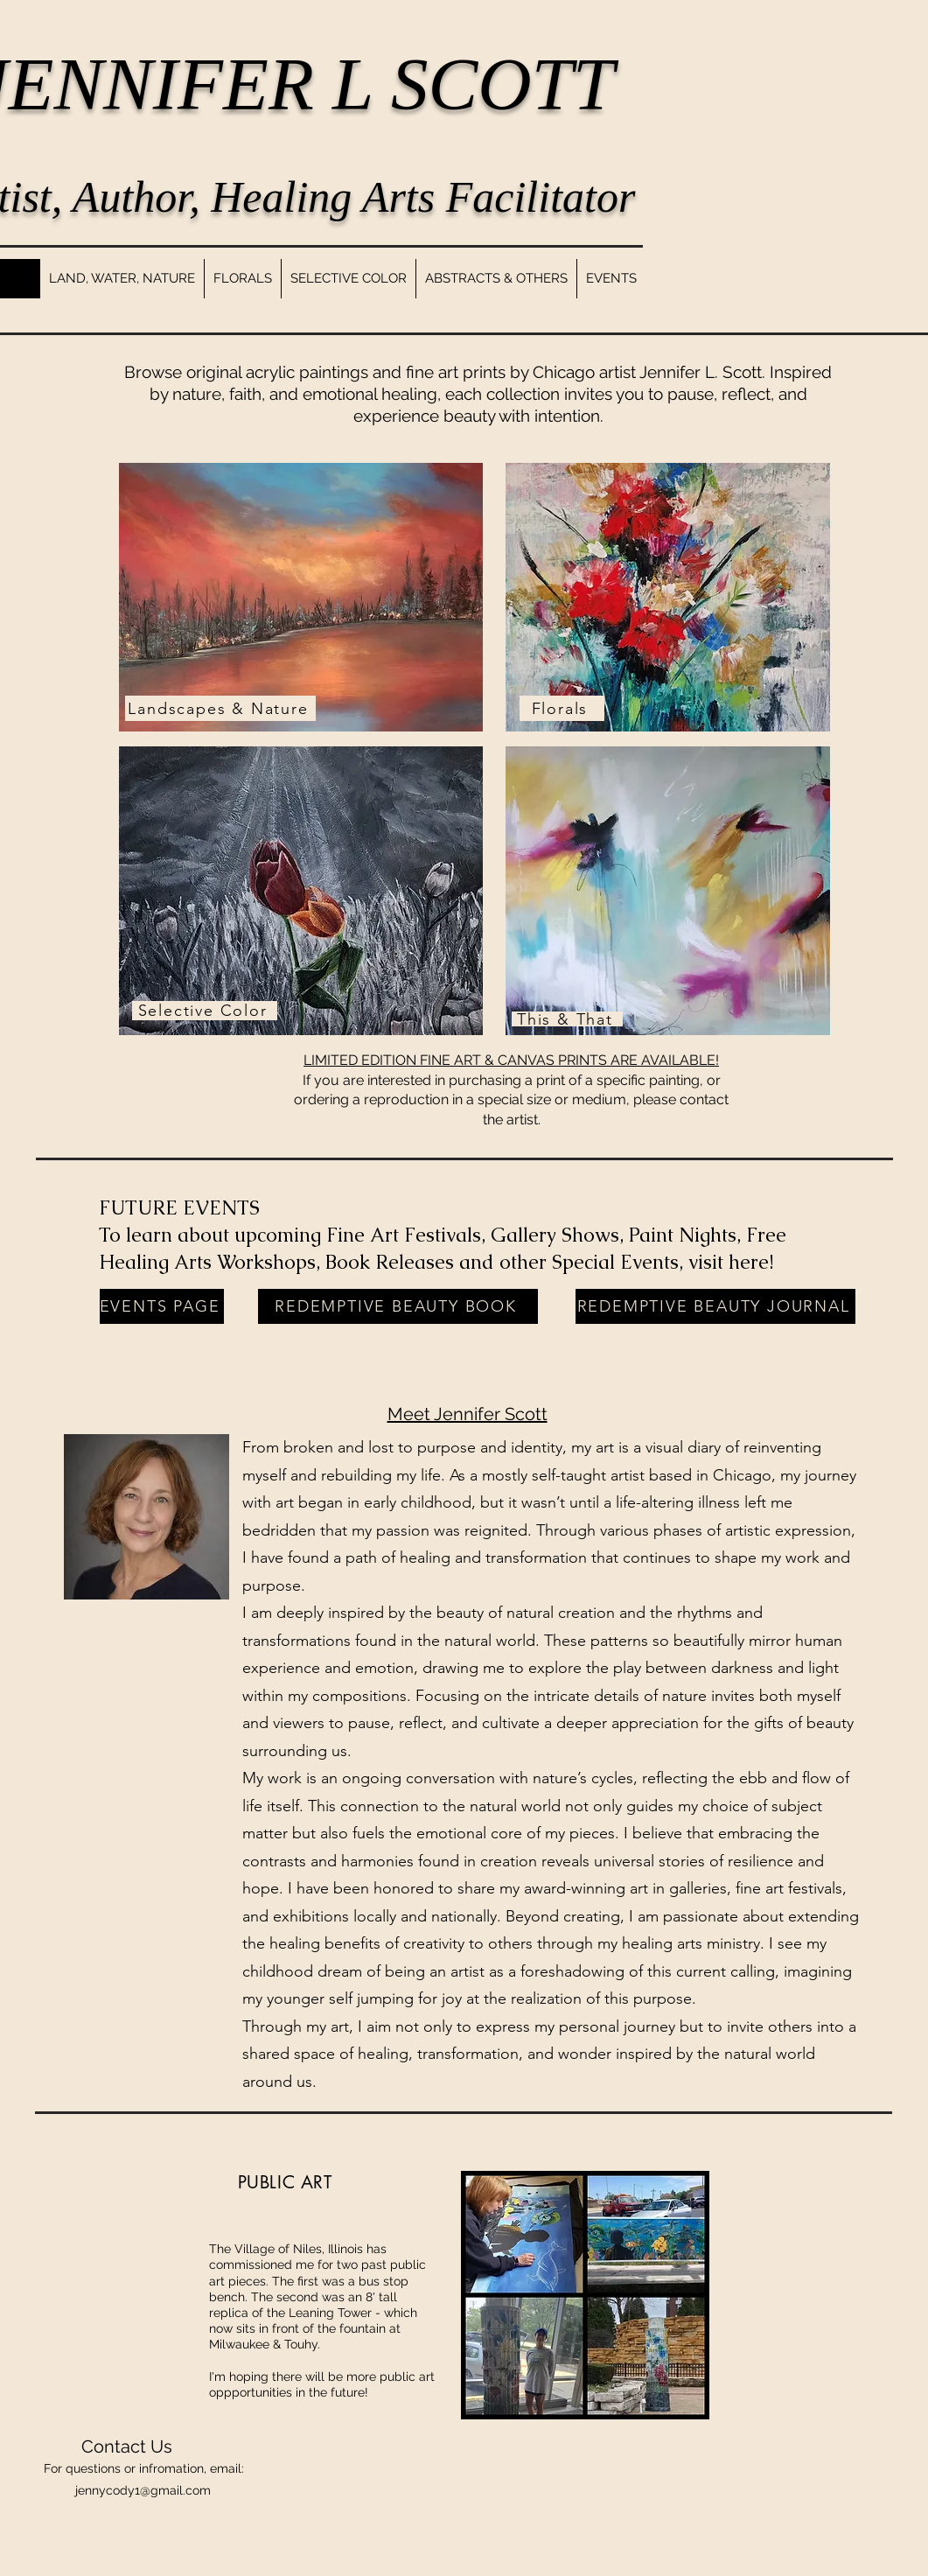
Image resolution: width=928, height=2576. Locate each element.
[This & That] (567, 1019)
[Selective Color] (204, 1010)
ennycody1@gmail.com (144, 2490)
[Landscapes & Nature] (220, 708)
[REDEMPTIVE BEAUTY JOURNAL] (715, 1306)
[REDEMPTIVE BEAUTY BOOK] (398, 1306)
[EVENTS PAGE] (162, 1306)
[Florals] (562, 708)
